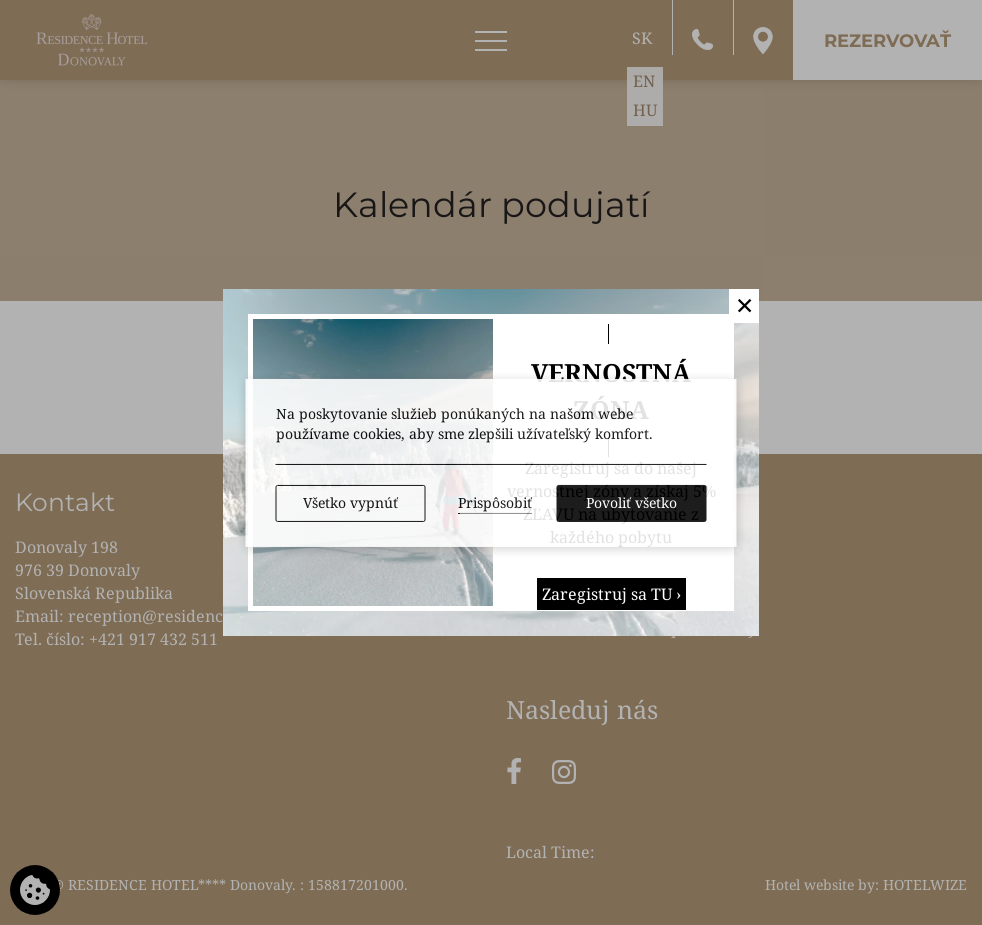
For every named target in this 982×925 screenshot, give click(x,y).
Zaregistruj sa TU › (611, 594)
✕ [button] (744, 305)
